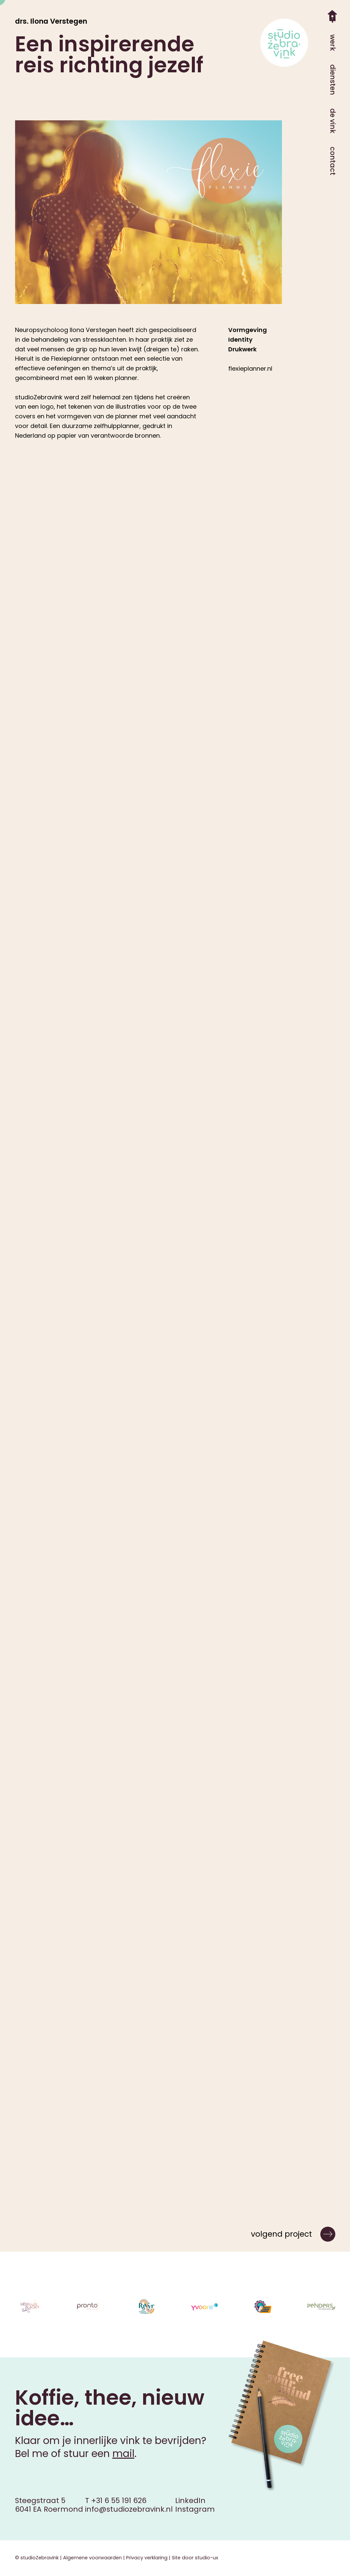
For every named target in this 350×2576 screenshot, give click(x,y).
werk (333, 42)
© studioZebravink (37, 2557)
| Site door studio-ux (192, 2557)
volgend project (281, 2233)
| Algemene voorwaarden (90, 2557)
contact (333, 161)
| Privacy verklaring (144, 2557)
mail (123, 2454)
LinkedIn (190, 2500)
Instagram (195, 2509)
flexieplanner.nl (250, 368)
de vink (333, 120)
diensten (333, 79)
